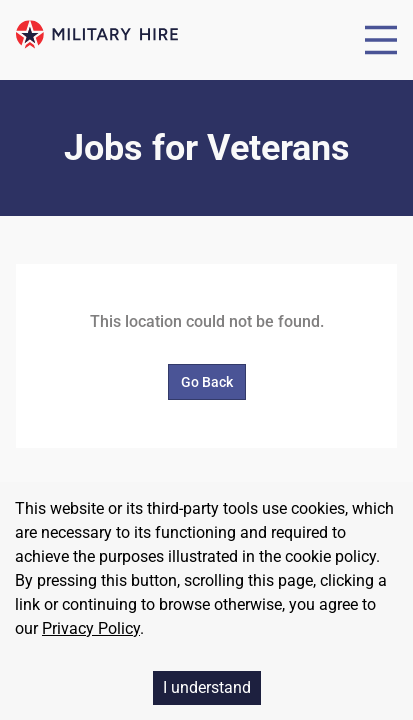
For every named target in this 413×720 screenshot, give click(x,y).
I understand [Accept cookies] (207, 687)
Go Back (207, 382)
